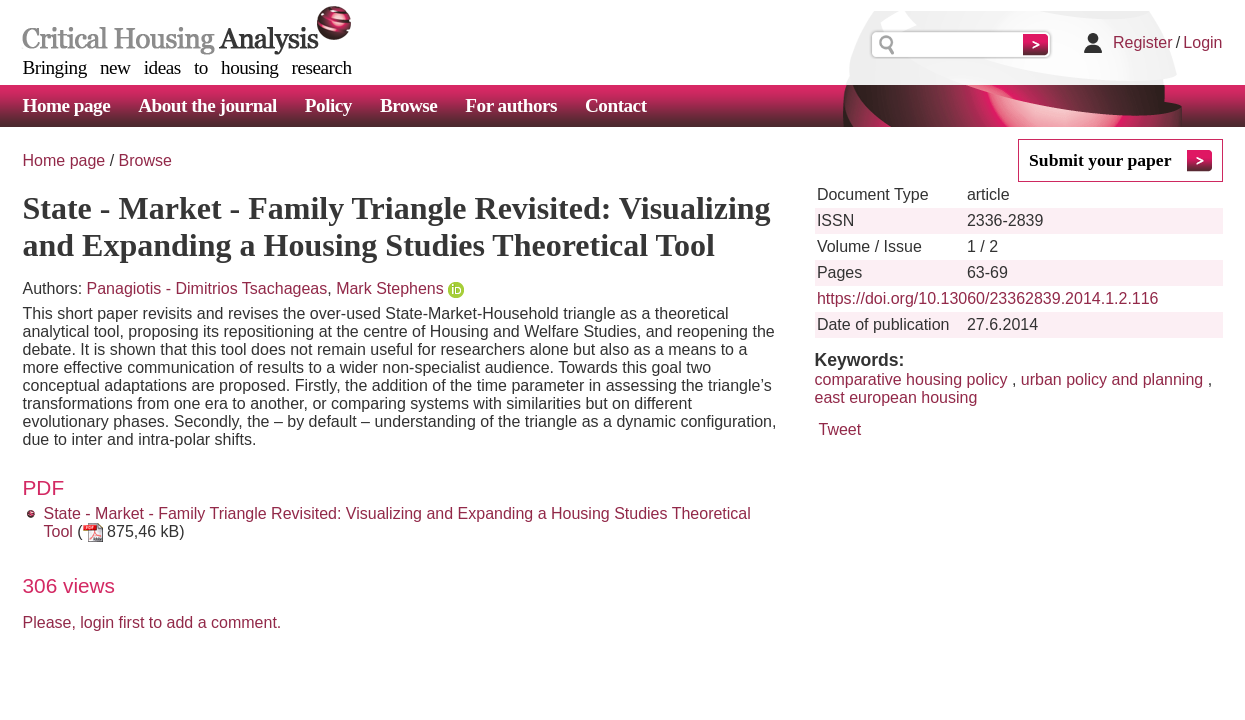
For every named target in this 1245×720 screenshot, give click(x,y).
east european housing (896, 397)
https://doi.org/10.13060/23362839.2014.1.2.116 (988, 298)
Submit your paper (1100, 160)
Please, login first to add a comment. (152, 622)
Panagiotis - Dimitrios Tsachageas (207, 288)
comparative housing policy (911, 379)
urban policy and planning (1112, 379)
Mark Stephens (390, 288)
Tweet (840, 429)
